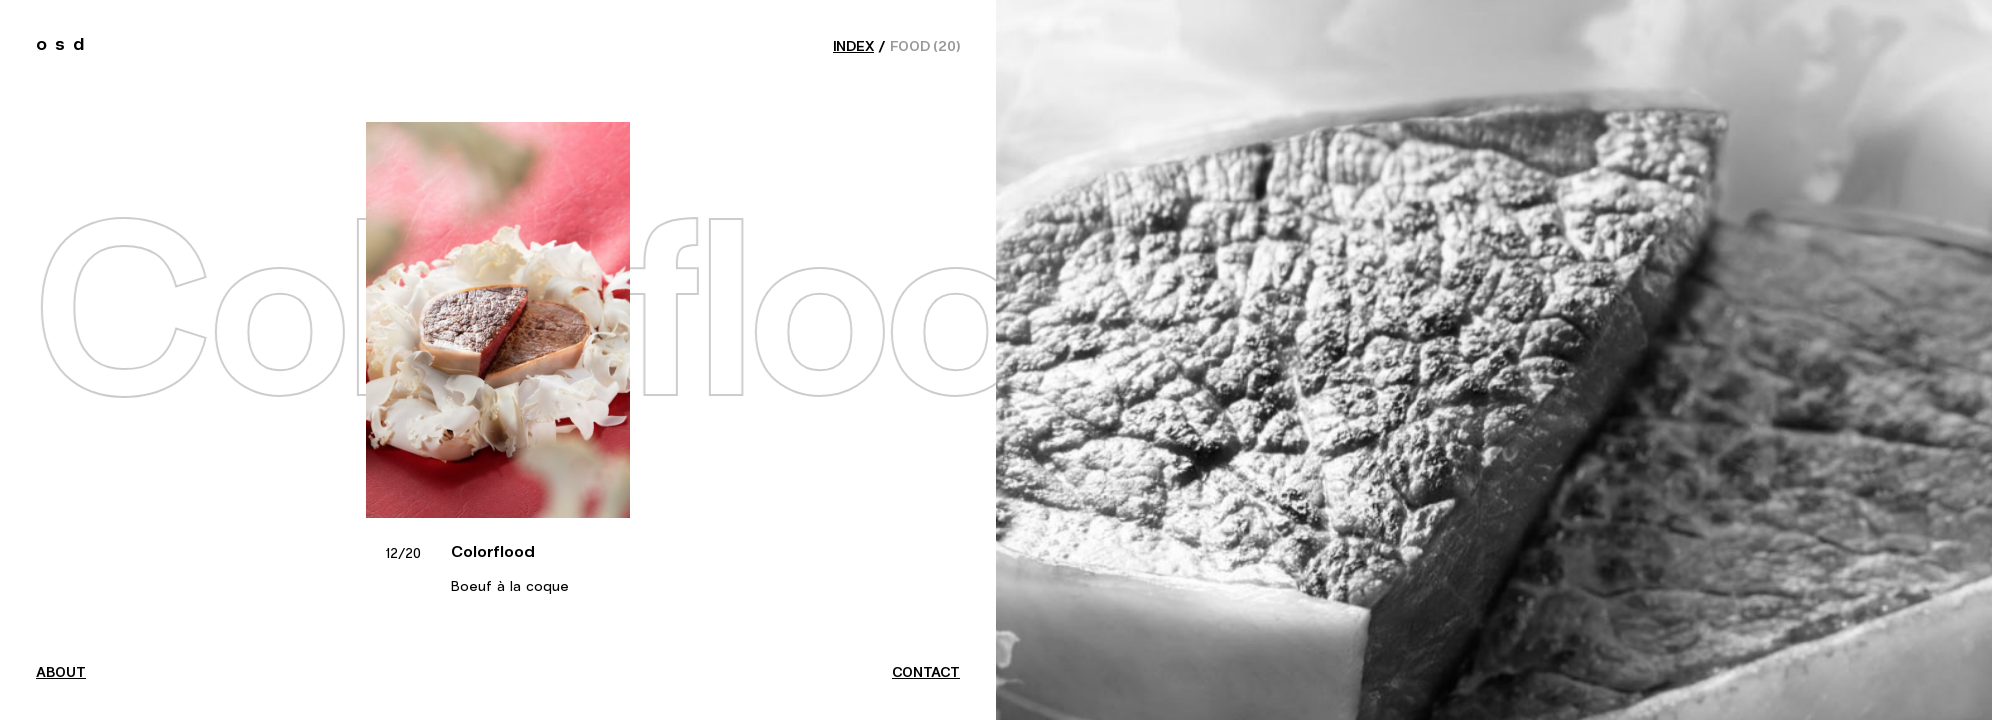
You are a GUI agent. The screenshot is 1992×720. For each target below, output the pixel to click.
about (61, 673)
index (853, 47)
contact (926, 673)
